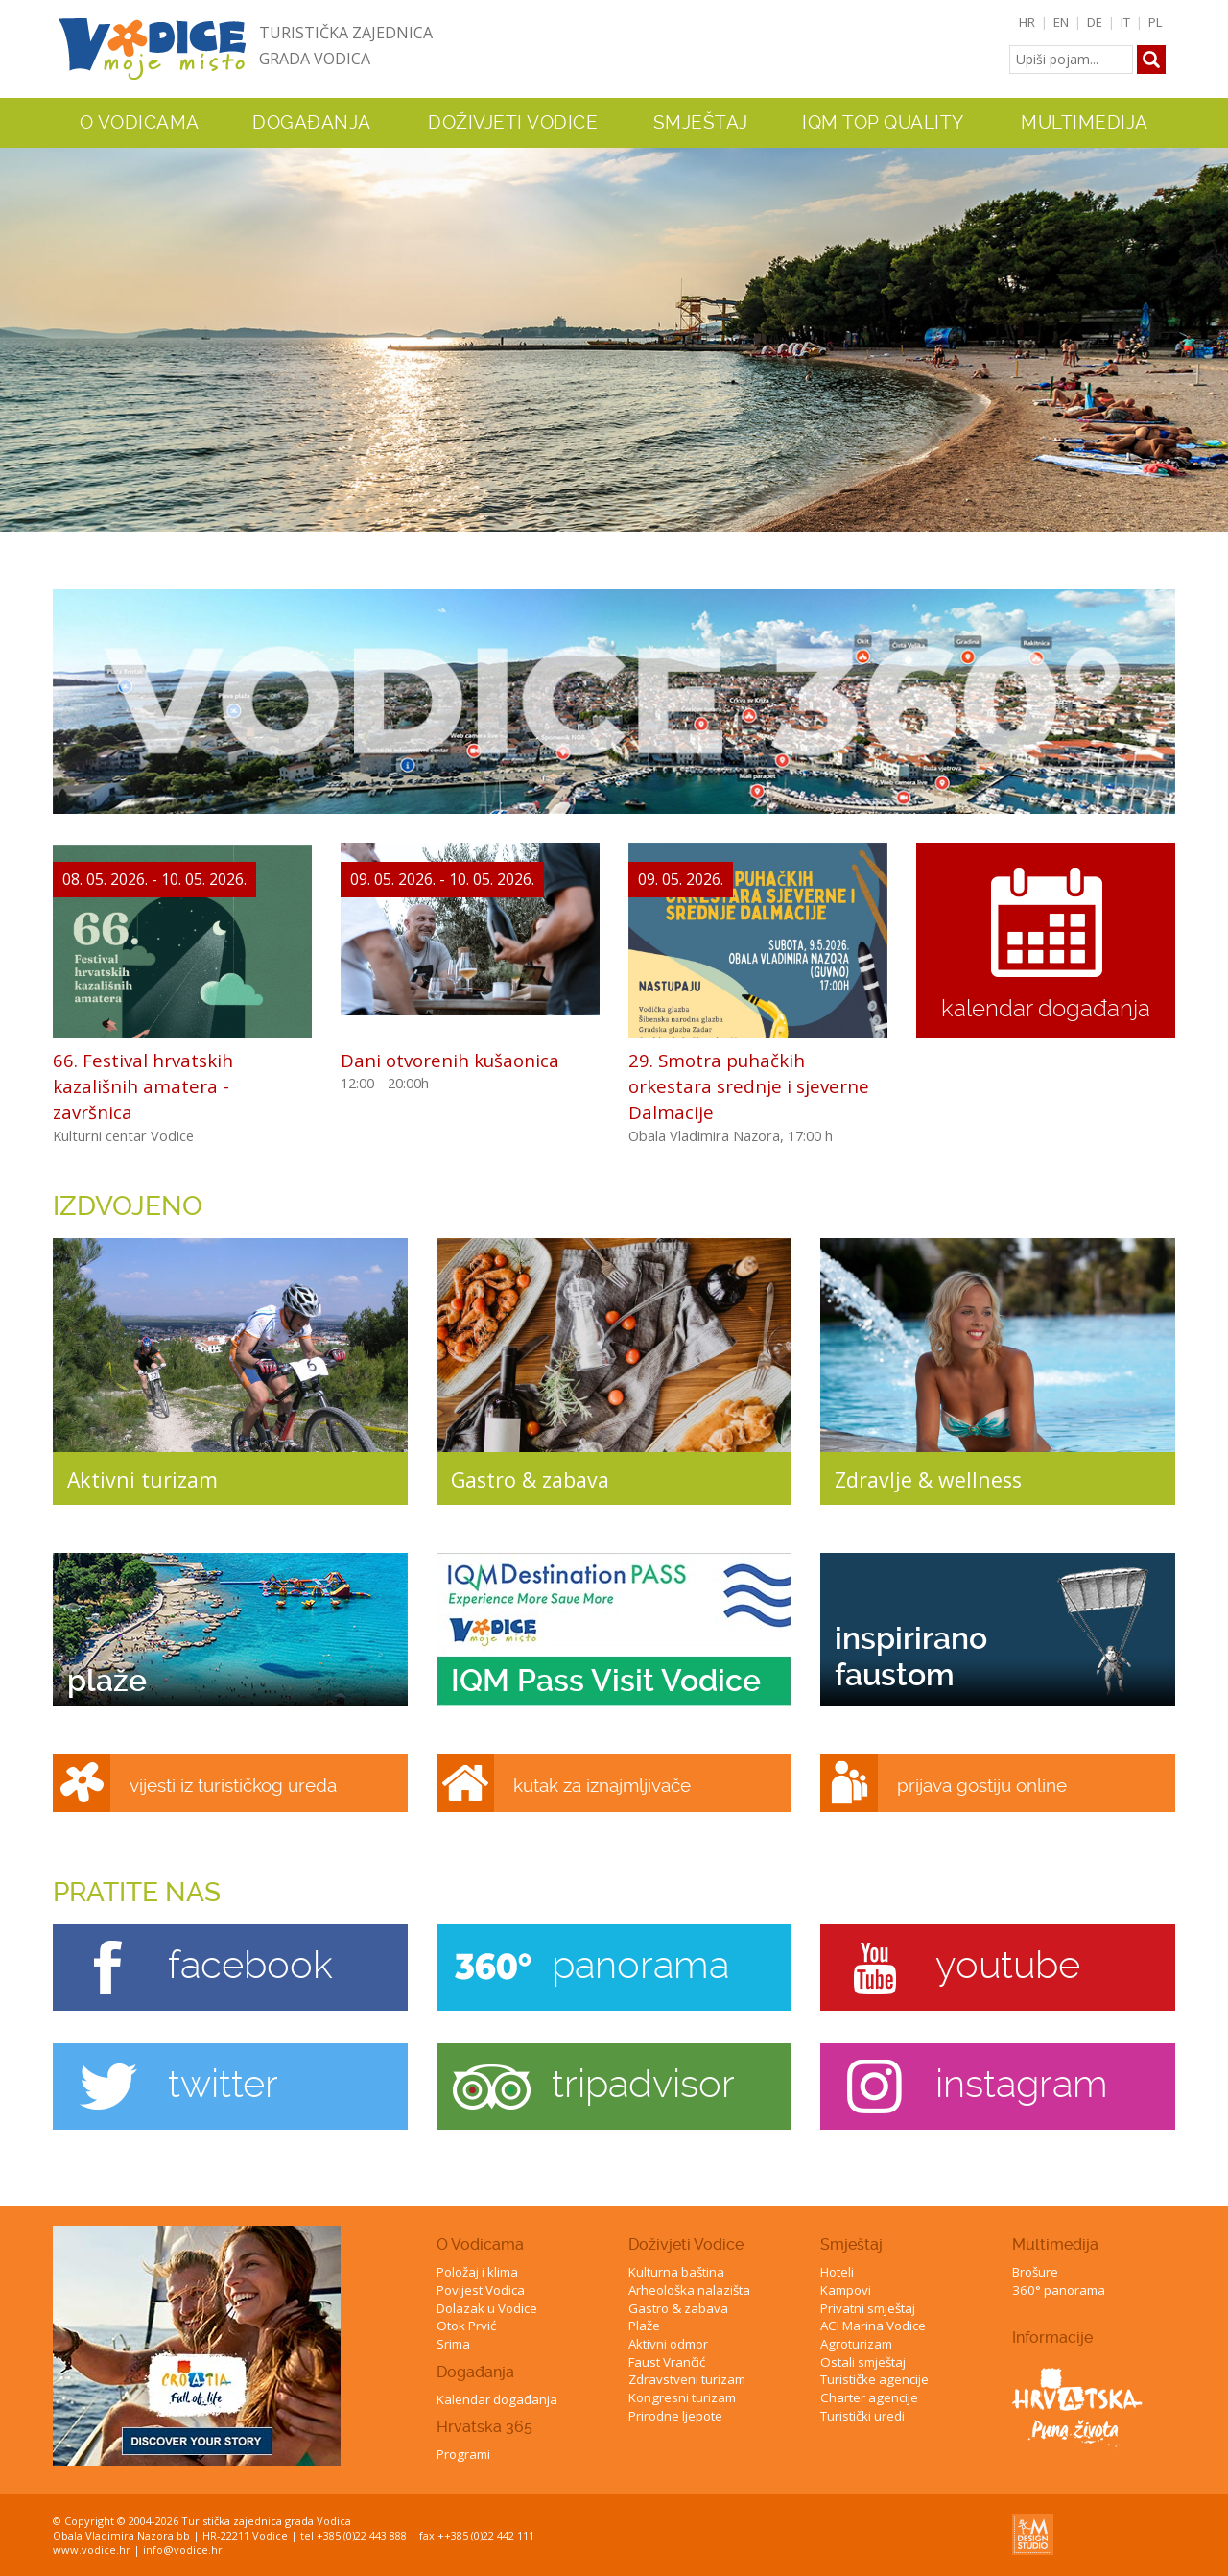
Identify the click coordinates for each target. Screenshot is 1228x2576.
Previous (18, 330)
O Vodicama (480, 2244)
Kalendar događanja (497, 2399)
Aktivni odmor (668, 2343)
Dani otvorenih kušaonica (450, 1060)
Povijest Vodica (481, 2290)
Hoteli (837, 2271)
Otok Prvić (466, 2325)
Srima (453, 2343)
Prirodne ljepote (675, 2415)
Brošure (1035, 2271)
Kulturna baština (676, 2271)
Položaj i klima (477, 2271)
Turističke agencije (874, 2379)
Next (1210, 330)
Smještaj (851, 2244)
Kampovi (845, 2290)
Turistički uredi (862, 2415)
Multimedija (1055, 2244)
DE (1094, 22)
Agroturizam (856, 2343)
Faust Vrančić (666, 2362)
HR (1027, 22)
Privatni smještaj (867, 2308)
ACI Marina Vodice (873, 2325)
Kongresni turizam (682, 2397)
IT (1125, 22)
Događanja (311, 122)
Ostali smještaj (863, 2362)
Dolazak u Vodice (487, 2308)
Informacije (1052, 2337)
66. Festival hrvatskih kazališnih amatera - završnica (143, 1086)
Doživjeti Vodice (686, 2244)
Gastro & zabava (678, 2308)
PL (1155, 22)
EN (1061, 22)
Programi (463, 2454)
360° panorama (1058, 2290)
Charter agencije (869, 2397)
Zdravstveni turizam (686, 2379)
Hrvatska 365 (484, 2427)
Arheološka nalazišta (689, 2290)
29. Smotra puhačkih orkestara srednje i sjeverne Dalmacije (748, 1086)
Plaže (644, 2325)
